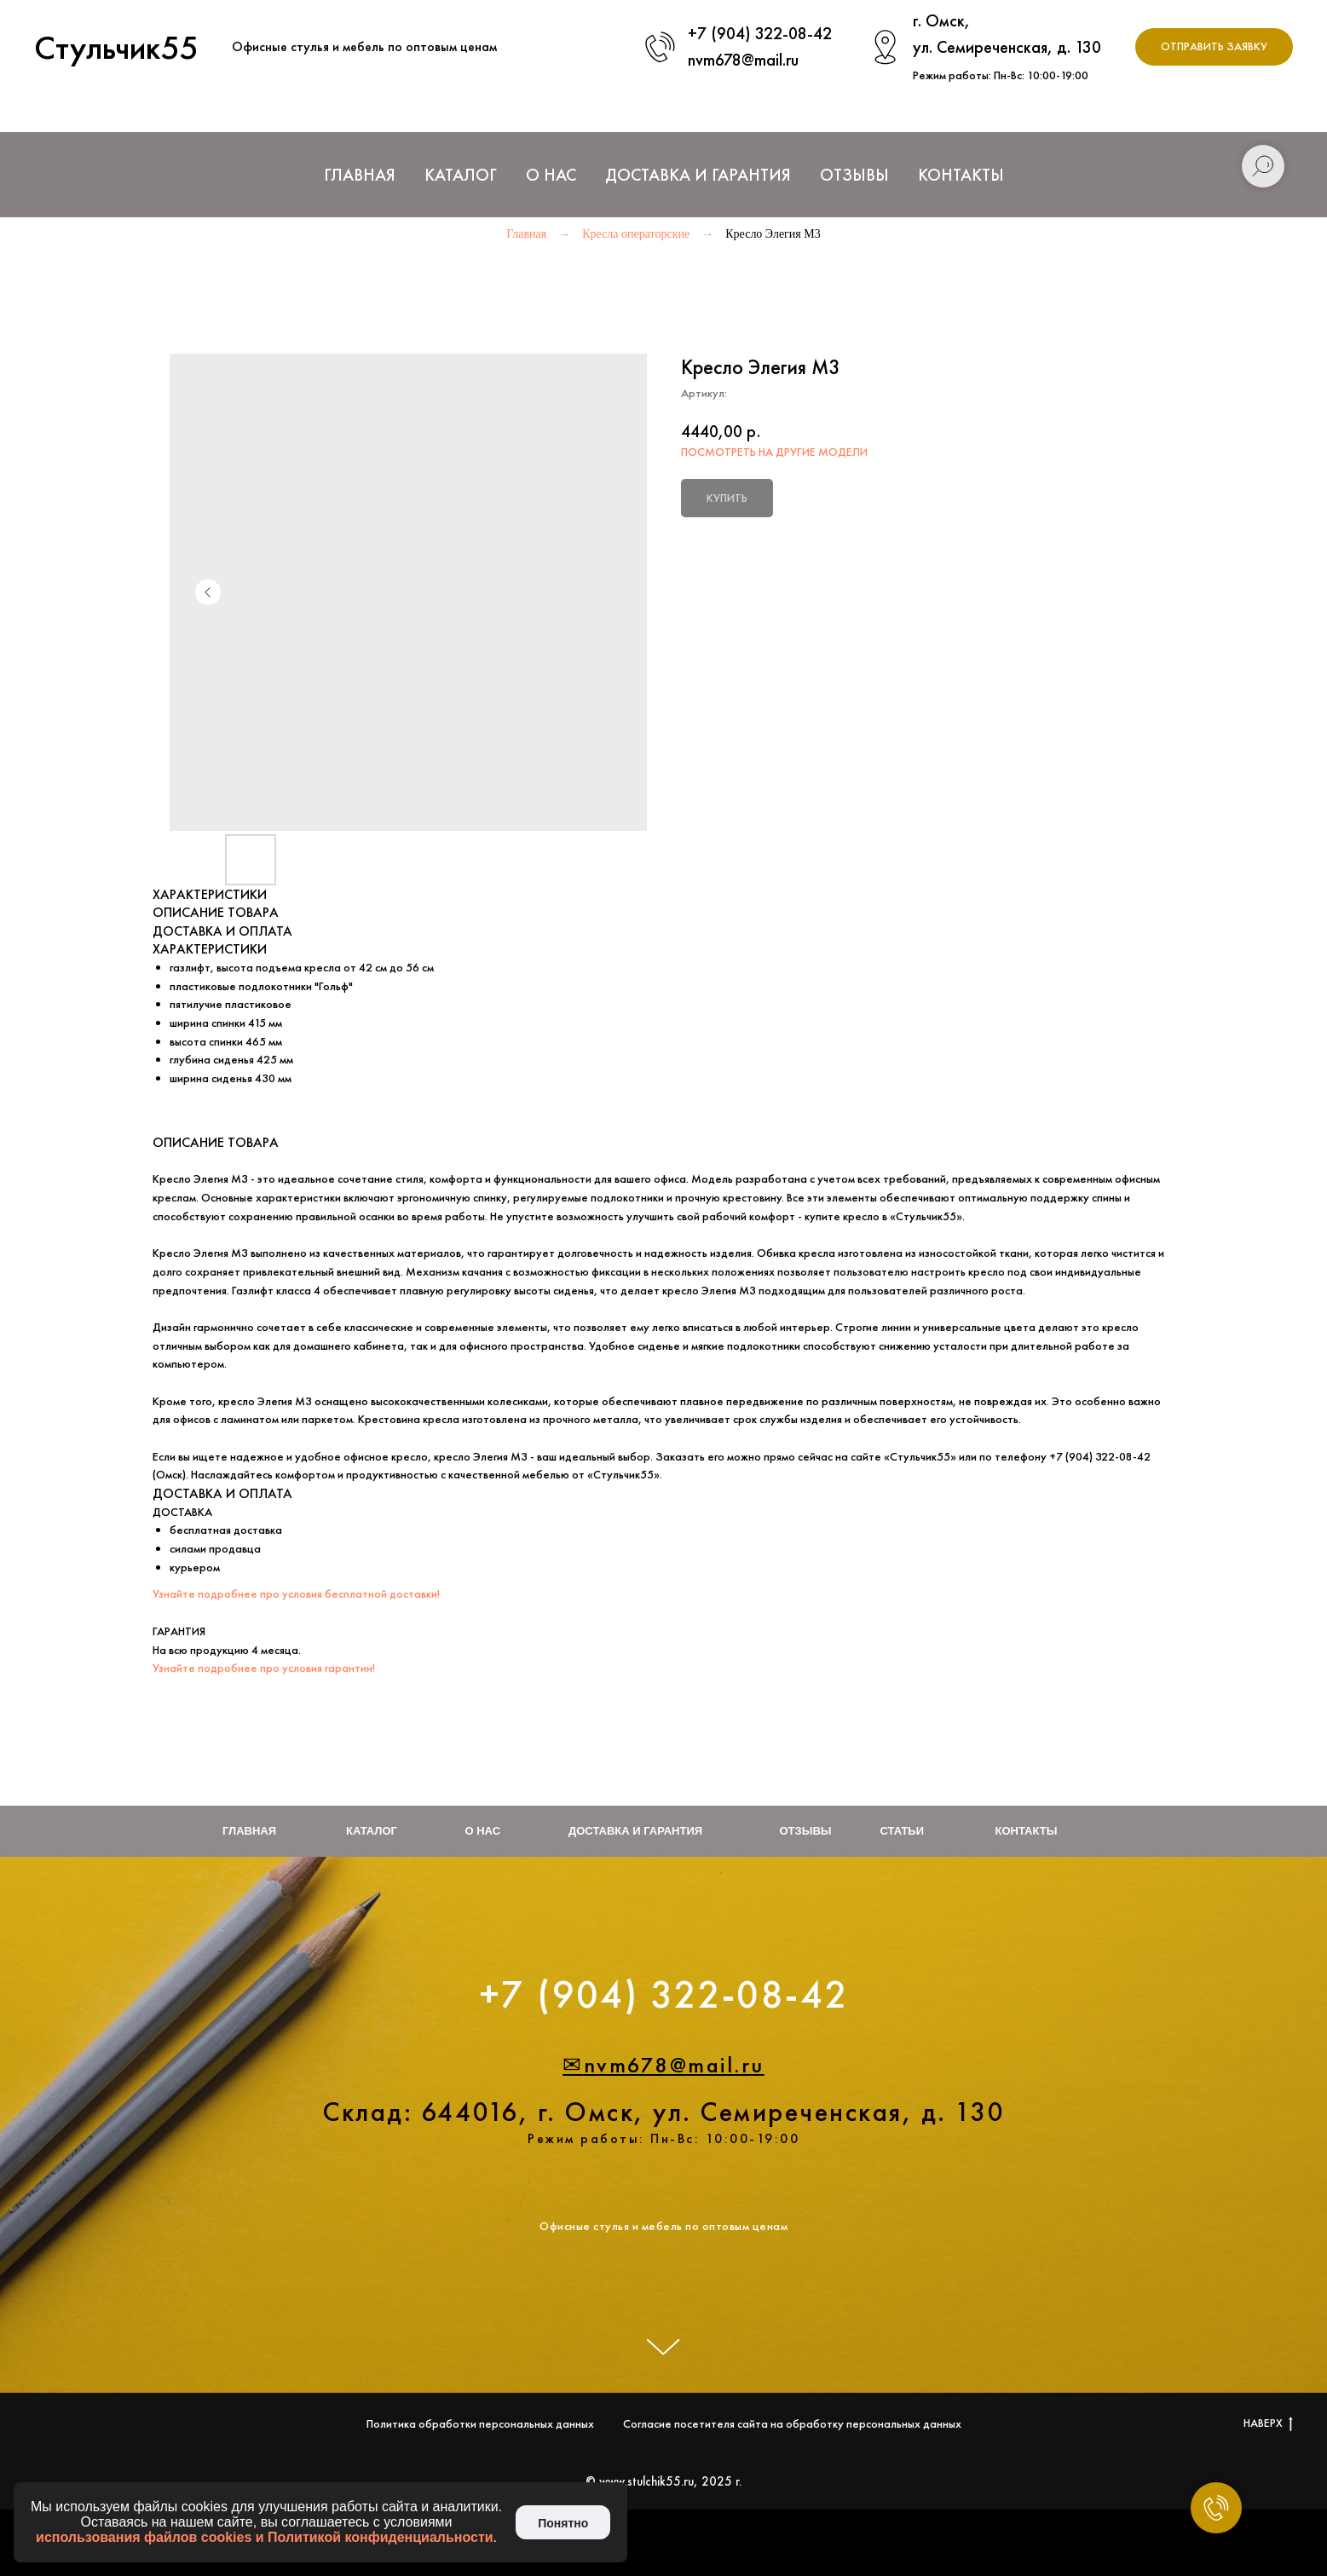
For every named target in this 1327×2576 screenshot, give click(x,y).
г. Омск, (941, 20)
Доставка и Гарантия (698, 175)
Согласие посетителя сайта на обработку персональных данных (792, 2423)
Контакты (961, 175)
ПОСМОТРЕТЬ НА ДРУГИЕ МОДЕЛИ (774, 451)
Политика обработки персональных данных (480, 2423)
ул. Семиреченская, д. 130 (1007, 47)
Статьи (902, 1830)
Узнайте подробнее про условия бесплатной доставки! (296, 1593)
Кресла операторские (635, 234)
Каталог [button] (460, 175)
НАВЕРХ (1268, 2423)
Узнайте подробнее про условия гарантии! (264, 1667)
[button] (1214, 47)
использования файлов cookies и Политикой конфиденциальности (264, 2537)
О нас (551, 175)
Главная (359, 175)
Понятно (563, 2523)
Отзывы (854, 175)
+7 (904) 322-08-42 (760, 33)
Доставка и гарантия (635, 1830)
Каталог (371, 1830)
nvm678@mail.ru (743, 60)
